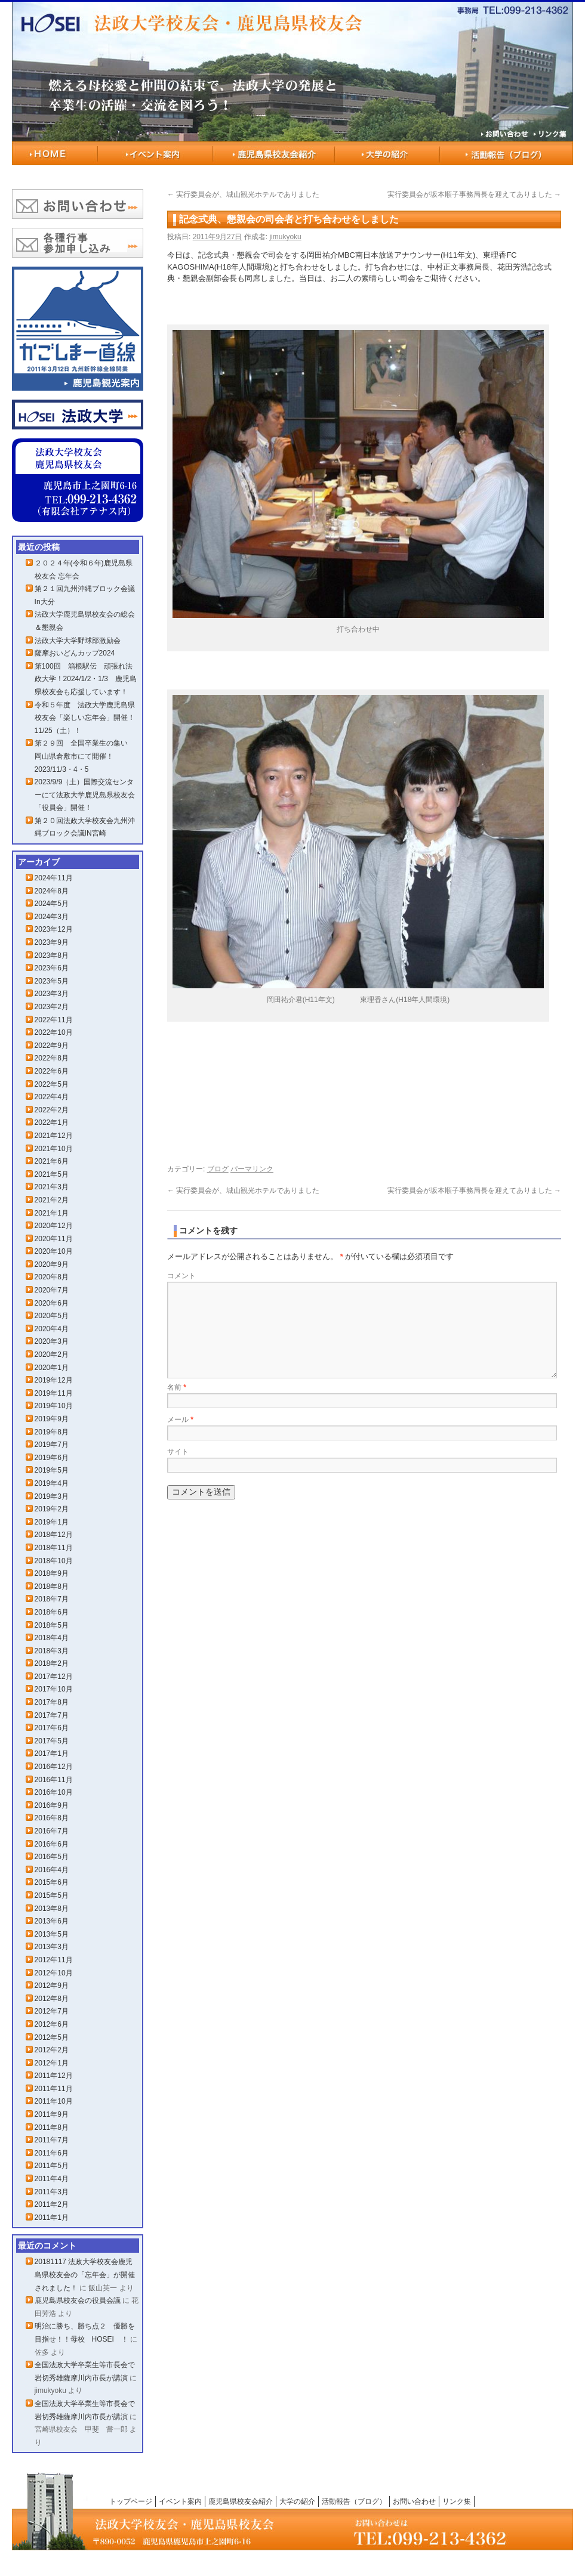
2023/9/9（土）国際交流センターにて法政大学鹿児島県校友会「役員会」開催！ (85, 795)
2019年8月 (52, 1432)
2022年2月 (52, 1110)
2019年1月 (52, 1522)
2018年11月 (54, 1548)
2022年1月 (52, 1122)
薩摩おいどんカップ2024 (75, 653)
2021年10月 (54, 1149)
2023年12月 (54, 929)
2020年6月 (52, 1303)
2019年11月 (54, 1393)
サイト (178, 1452)
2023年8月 (52, 955)
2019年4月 (52, 1483)
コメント (181, 1276)
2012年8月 (52, 1998)
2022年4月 (52, 1097)
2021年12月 (54, 1135)
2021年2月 (52, 1200)
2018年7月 (52, 1599)
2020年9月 (52, 1264)
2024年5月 (52, 903)
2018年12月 (54, 1534)
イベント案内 (155, 153)
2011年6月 (52, 2153)
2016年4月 (52, 1870)
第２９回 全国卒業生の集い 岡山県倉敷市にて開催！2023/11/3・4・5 (85, 756)
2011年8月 (52, 2127)
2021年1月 (52, 1213)
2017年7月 (52, 1715)
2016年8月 (52, 1818)
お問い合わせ (414, 2501)
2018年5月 (52, 1625)
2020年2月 (52, 1354)
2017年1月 (52, 1753)
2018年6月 (52, 1612)
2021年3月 (52, 1187)
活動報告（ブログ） (506, 153)
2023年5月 (52, 981)
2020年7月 (52, 1290)
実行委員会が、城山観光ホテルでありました (243, 194)
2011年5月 (52, 2165)
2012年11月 (54, 1960)
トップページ (130, 2501)
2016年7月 (52, 1831)
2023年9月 (52, 942)
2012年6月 (52, 2024)
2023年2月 (52, 1007)
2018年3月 (52, 1651)
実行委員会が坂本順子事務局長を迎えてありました (474, 194)
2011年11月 (54, 2089)
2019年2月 (52, 1509)
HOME (55, 153)
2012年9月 (52, 1985)
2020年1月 (52, 1367)
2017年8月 (52, 1702)
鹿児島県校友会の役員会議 (78, 2300)
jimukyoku (285, 237)
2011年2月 (52, 2204)
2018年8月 (52, 1586)
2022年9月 (52, 1045)
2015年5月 (52, 1895)
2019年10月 (54, 1406)
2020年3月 (52, 1341)
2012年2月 (52, 2050)
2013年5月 (52, 1934)
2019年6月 (52, 1458)
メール (180, 1419)
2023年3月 (52, 993)
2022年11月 (54, 1020)
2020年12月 (54, 1225)
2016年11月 (54, 1780)
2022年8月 (52, 1058)
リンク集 (456, 2501)
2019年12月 (54, 1380)
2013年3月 (52, 1947)
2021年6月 (52, 1161)
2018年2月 (52, 1663)
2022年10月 (54, 1032)
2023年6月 (52, 968)
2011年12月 (54, 2075)
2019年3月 (52, 1496)
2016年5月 (52, 1857)
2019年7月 (52, 1444)
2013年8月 (52, 1908)
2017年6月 (52, 1728)
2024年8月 (52, 891)
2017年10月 (54, 1689)
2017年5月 (52, 1741)
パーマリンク (251, 1169)
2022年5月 (52, 1084)
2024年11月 (54, 878)
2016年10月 (54, 1792)
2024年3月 (52, 917)
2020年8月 (52, 1277)
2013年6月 (52, 1921)
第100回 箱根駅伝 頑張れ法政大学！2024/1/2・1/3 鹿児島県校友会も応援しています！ (86, 679)
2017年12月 (54, 1676)
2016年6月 (52, 1844)
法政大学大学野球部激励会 (78, 640)
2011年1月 (52, 2217)
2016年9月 (52, 1805)
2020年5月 (52, 1316)
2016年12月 (54, 1766)
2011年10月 (54, 2101)
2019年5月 (52, 1470)
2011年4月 (52, 2179)
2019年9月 (52, 1419)
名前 (176, 1387)
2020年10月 (54, 1251)
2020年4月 (52, 1329)
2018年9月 (52, 1573)
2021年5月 (52, 1174)
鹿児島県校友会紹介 (274, 153)
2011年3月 (52, 2192)
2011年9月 (52, 2114)
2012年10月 (54, 1973)
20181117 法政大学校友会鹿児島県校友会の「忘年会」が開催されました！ (85, 2275)
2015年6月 (52, 1882)
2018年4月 (52, 1638)
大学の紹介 (387, 153)
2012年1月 (52, 2063)
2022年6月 (52, 1071)
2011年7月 (52, 2140)
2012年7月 (52, 2011)
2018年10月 (54, 1561)
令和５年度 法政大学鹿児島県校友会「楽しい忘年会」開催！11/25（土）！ (85, 718)
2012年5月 (52, 2037)
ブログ (218, 1169)
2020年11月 (54, 1239)
